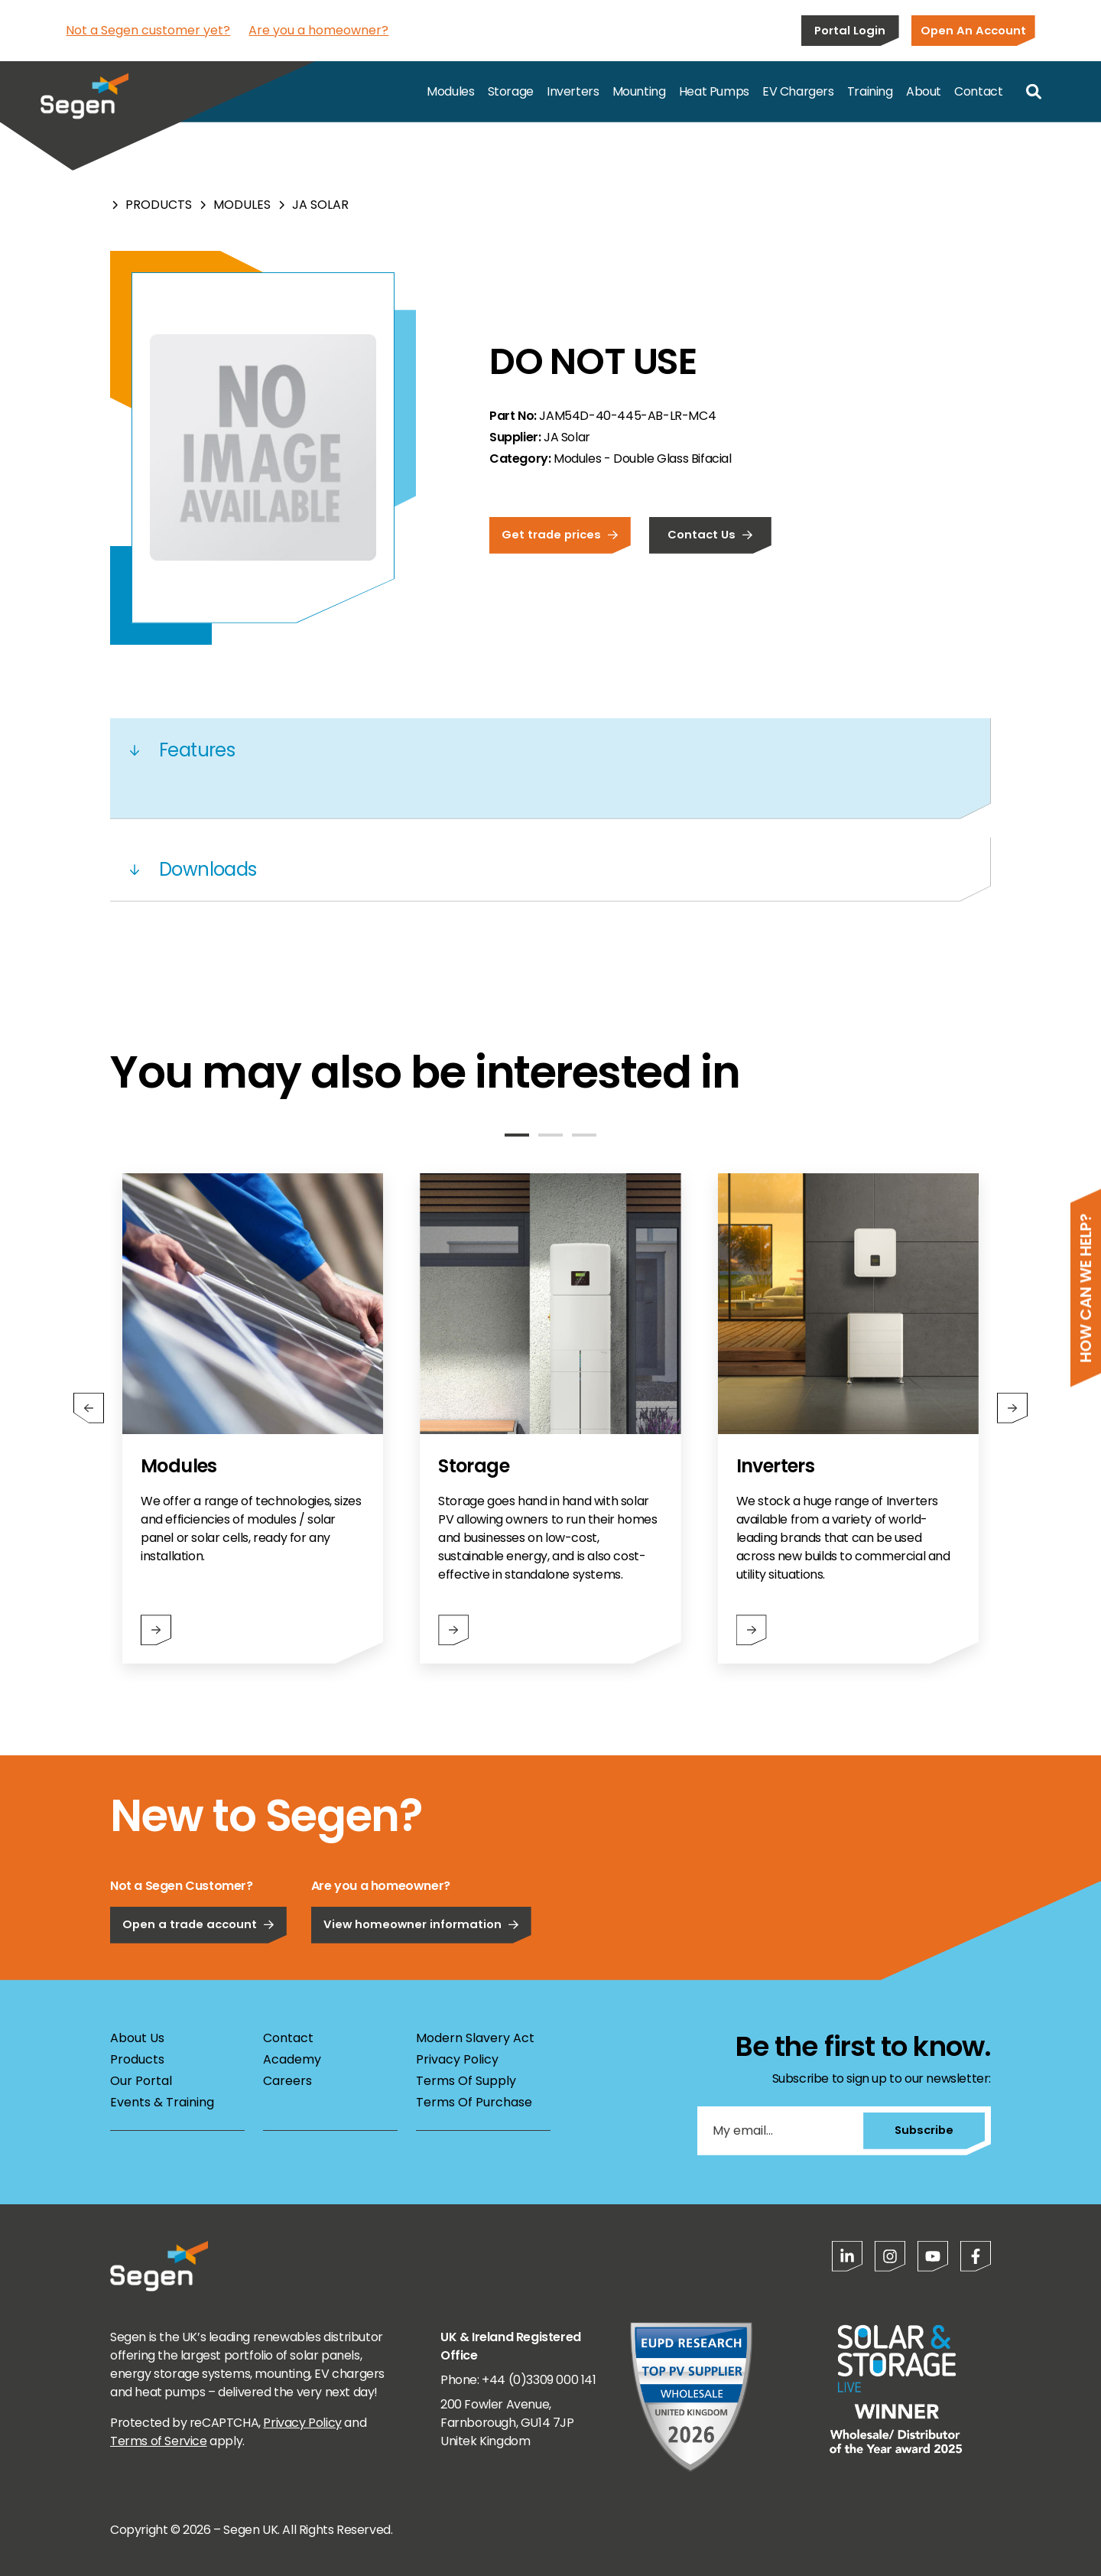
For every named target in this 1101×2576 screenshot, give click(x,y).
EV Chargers (798, 91)
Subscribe (924, 2130)
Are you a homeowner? (318, 30)
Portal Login (849, 30)
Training (870, 91)
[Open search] (1033, 92)
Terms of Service (158, 2441)
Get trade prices (560, 534)
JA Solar (320, 204)
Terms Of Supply (466, 2081)
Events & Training (162, 2102)
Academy (292, 2059)
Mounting (639, 91)
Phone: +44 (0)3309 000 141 (518, 2380)
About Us (137, 2038)
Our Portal (141, 2081)
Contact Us (710, 534)
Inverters (573, 91)
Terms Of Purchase (474, 2102)
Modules (450, 91)
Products (158, 204)
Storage (511, 91)
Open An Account (973, 30)
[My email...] (779, 2131)
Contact (978, 91)
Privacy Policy (457, 2059)
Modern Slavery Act (475, 2038)
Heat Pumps (714, 91)
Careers (287, 2081)
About (923, 91)
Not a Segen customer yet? (148, 30)
